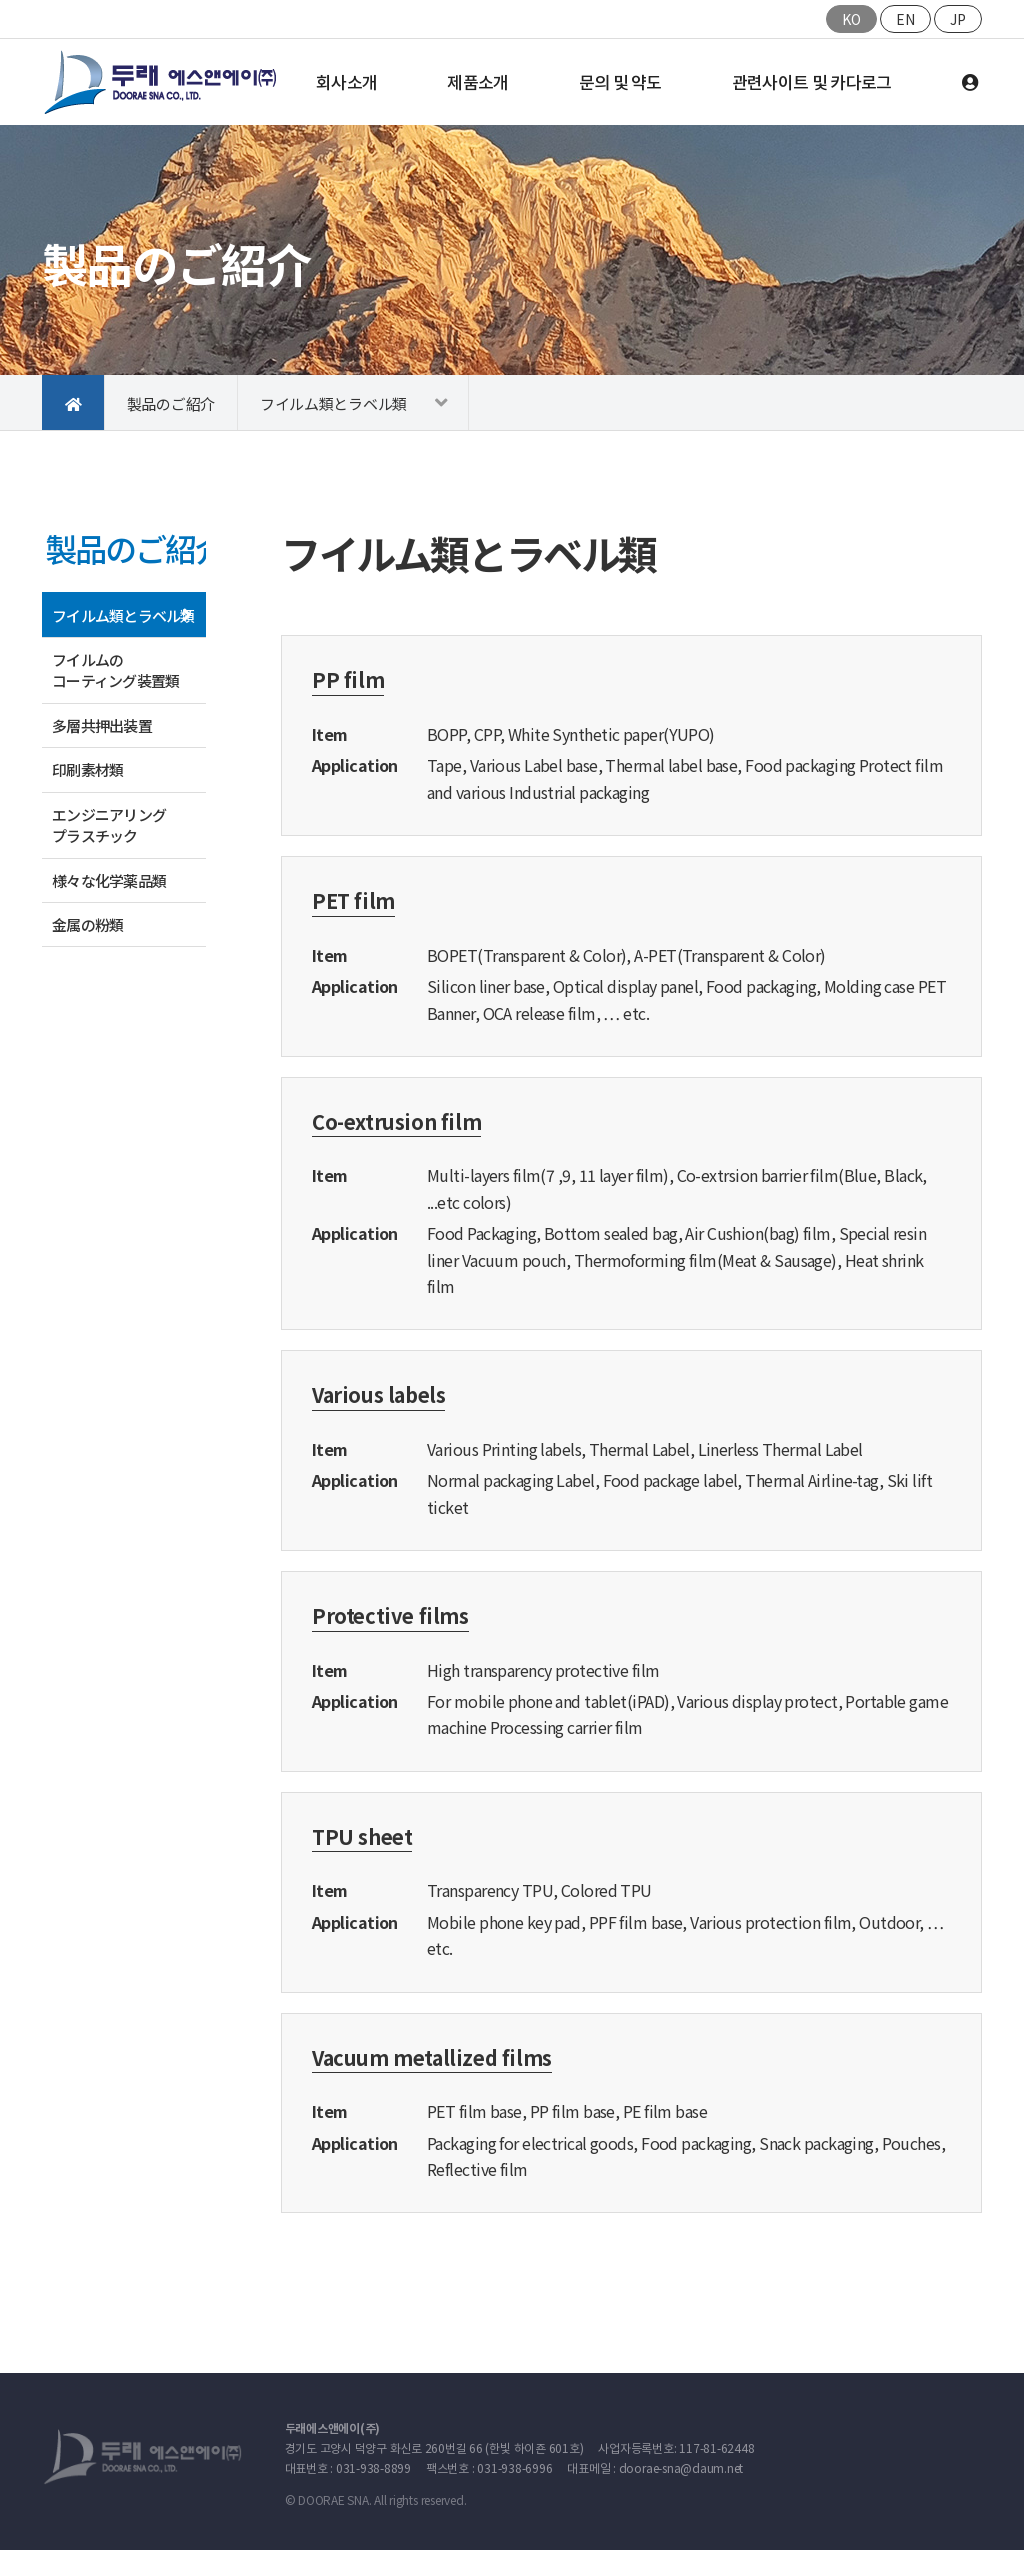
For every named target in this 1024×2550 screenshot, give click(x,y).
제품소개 (477, 81)
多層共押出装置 (102, 725)
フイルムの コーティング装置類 (115, 670)
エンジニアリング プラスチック (116, 825)
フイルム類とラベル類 (333, 403)
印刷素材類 (87, 769)
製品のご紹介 (171, 403)
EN (905, 19)
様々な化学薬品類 (109, 880)
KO (851, 19)
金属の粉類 (87, 924)
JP (958, 19)
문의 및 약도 (620, 81)
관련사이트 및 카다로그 (812, 81)
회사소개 (346, 81)
